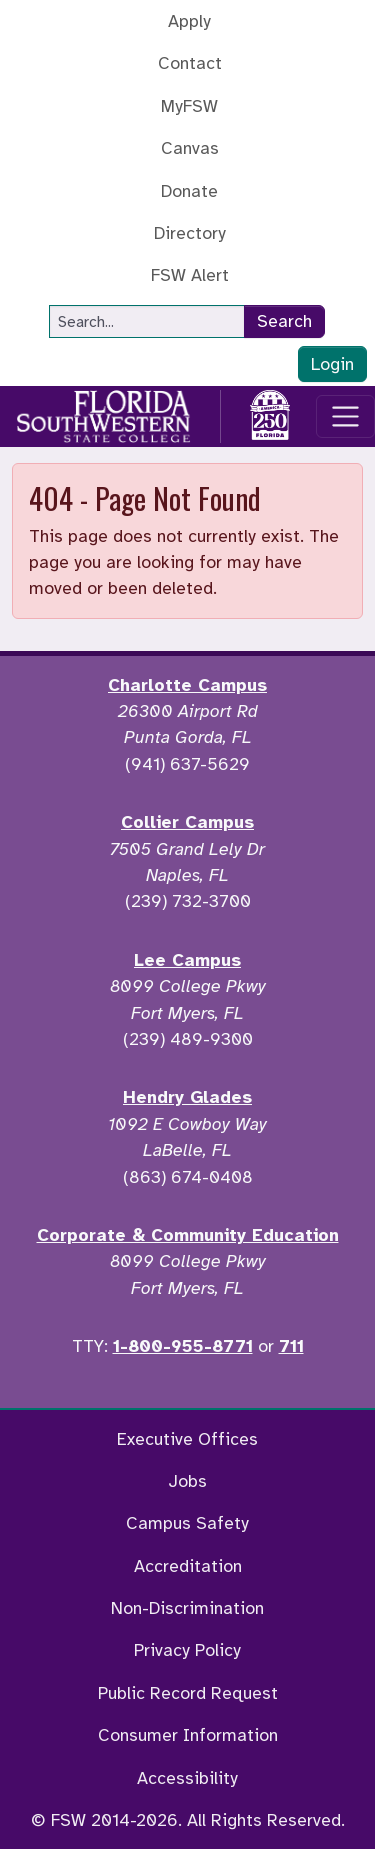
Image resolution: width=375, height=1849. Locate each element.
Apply (189, 21)
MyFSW (189, 106)
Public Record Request (188, 1693)
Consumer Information (188, 1735)
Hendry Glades (187, 1097)
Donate (189, 191)
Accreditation (188, 1566)
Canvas (190, 148)
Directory (190, 233)
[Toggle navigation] (345, 416)
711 (291, 1346)
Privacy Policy (187, 1650)
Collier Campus (187, 822)
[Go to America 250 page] (270, 413)
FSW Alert (190, 275)
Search (284, 321)
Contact (190, 63)
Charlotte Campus (187, 685)
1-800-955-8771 (183, 1346)
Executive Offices (187, 1439)
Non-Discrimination (187, 1608)
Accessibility (187, 1778)
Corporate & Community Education (188, 1235)
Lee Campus (187, 960)
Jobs (187, 1481)
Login (332, 364)
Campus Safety (187, 1523)
